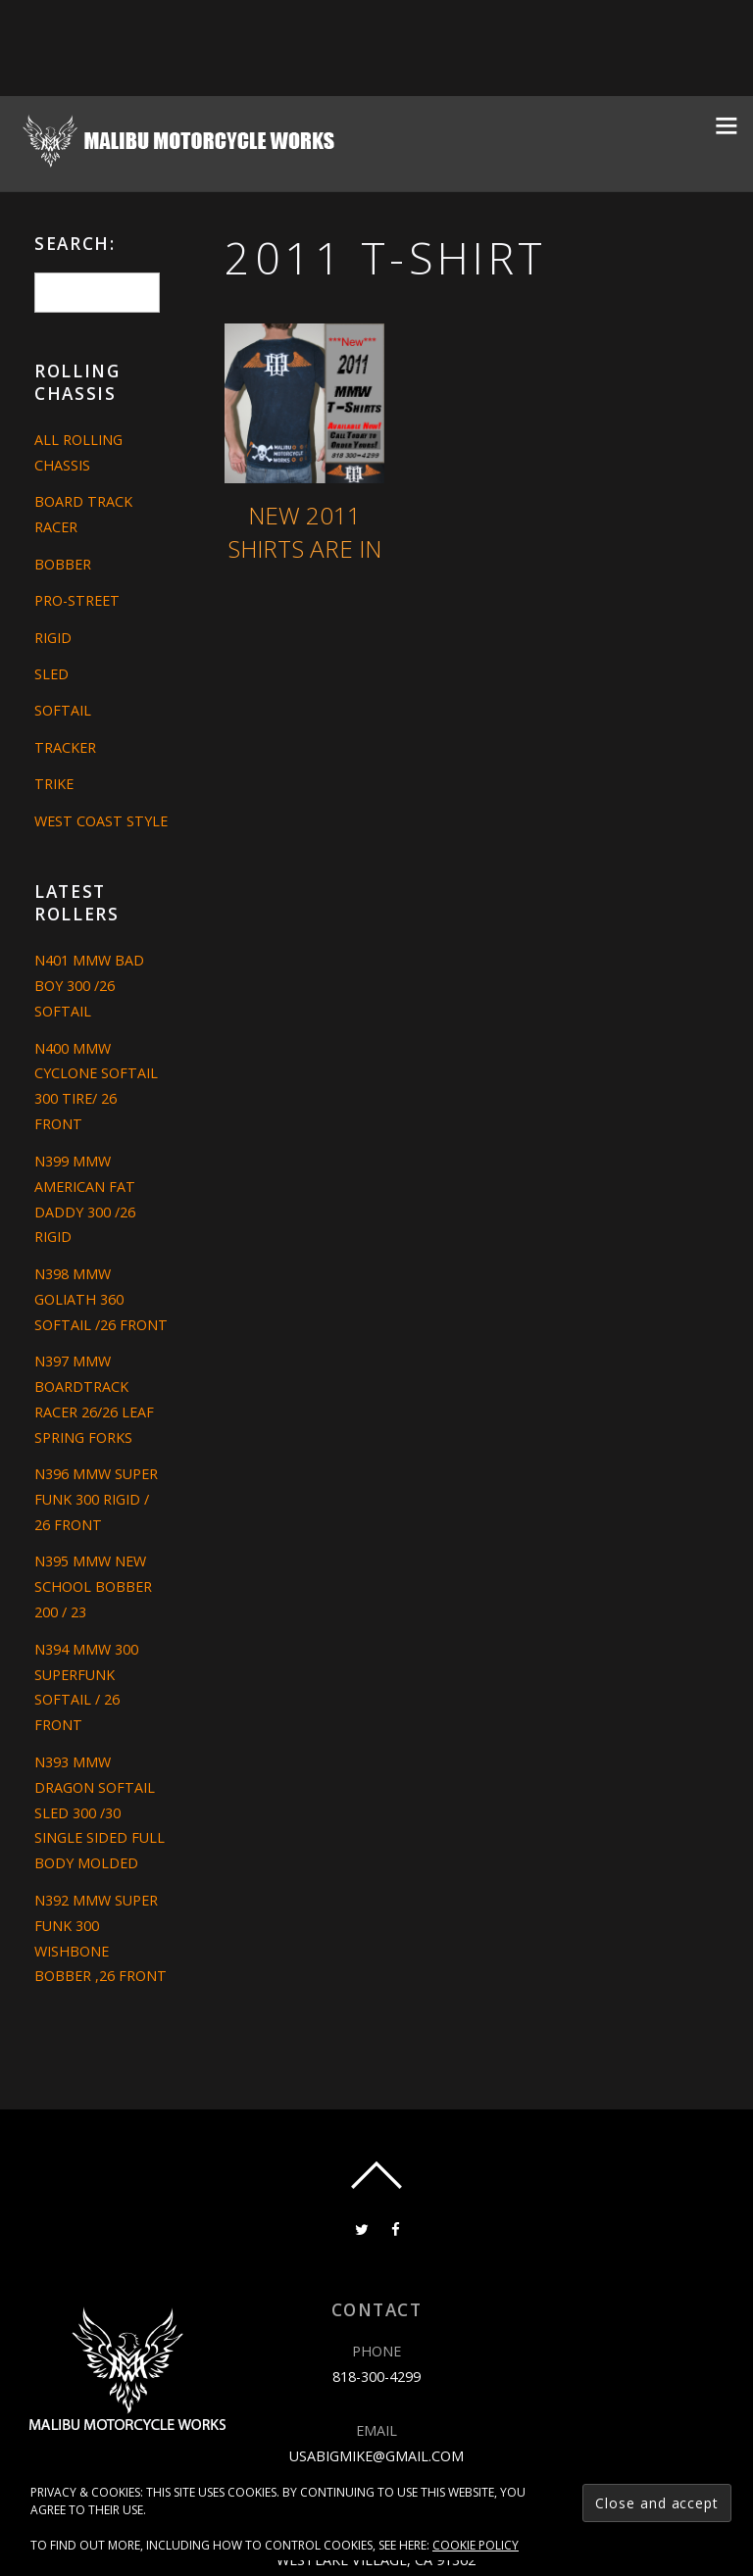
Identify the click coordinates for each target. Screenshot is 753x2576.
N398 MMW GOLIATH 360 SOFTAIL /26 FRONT (101, 1299)
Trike (54, 783)
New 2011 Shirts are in (304, 532)
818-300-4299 (376, 2376)
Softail (62, 710)
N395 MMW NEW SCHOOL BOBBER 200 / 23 (93, 1586)
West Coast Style (101, 821)
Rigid (53, 637)
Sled (51, 674)
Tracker (65, 747)
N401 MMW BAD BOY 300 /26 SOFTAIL (89, 985)
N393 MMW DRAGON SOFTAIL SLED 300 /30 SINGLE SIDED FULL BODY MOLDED (99, 1813)
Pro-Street (77, 600)
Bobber (62, 564)
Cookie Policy (475, 2545)
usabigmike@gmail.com (376, 2455)
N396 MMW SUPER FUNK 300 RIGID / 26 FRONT (96, 1499)
